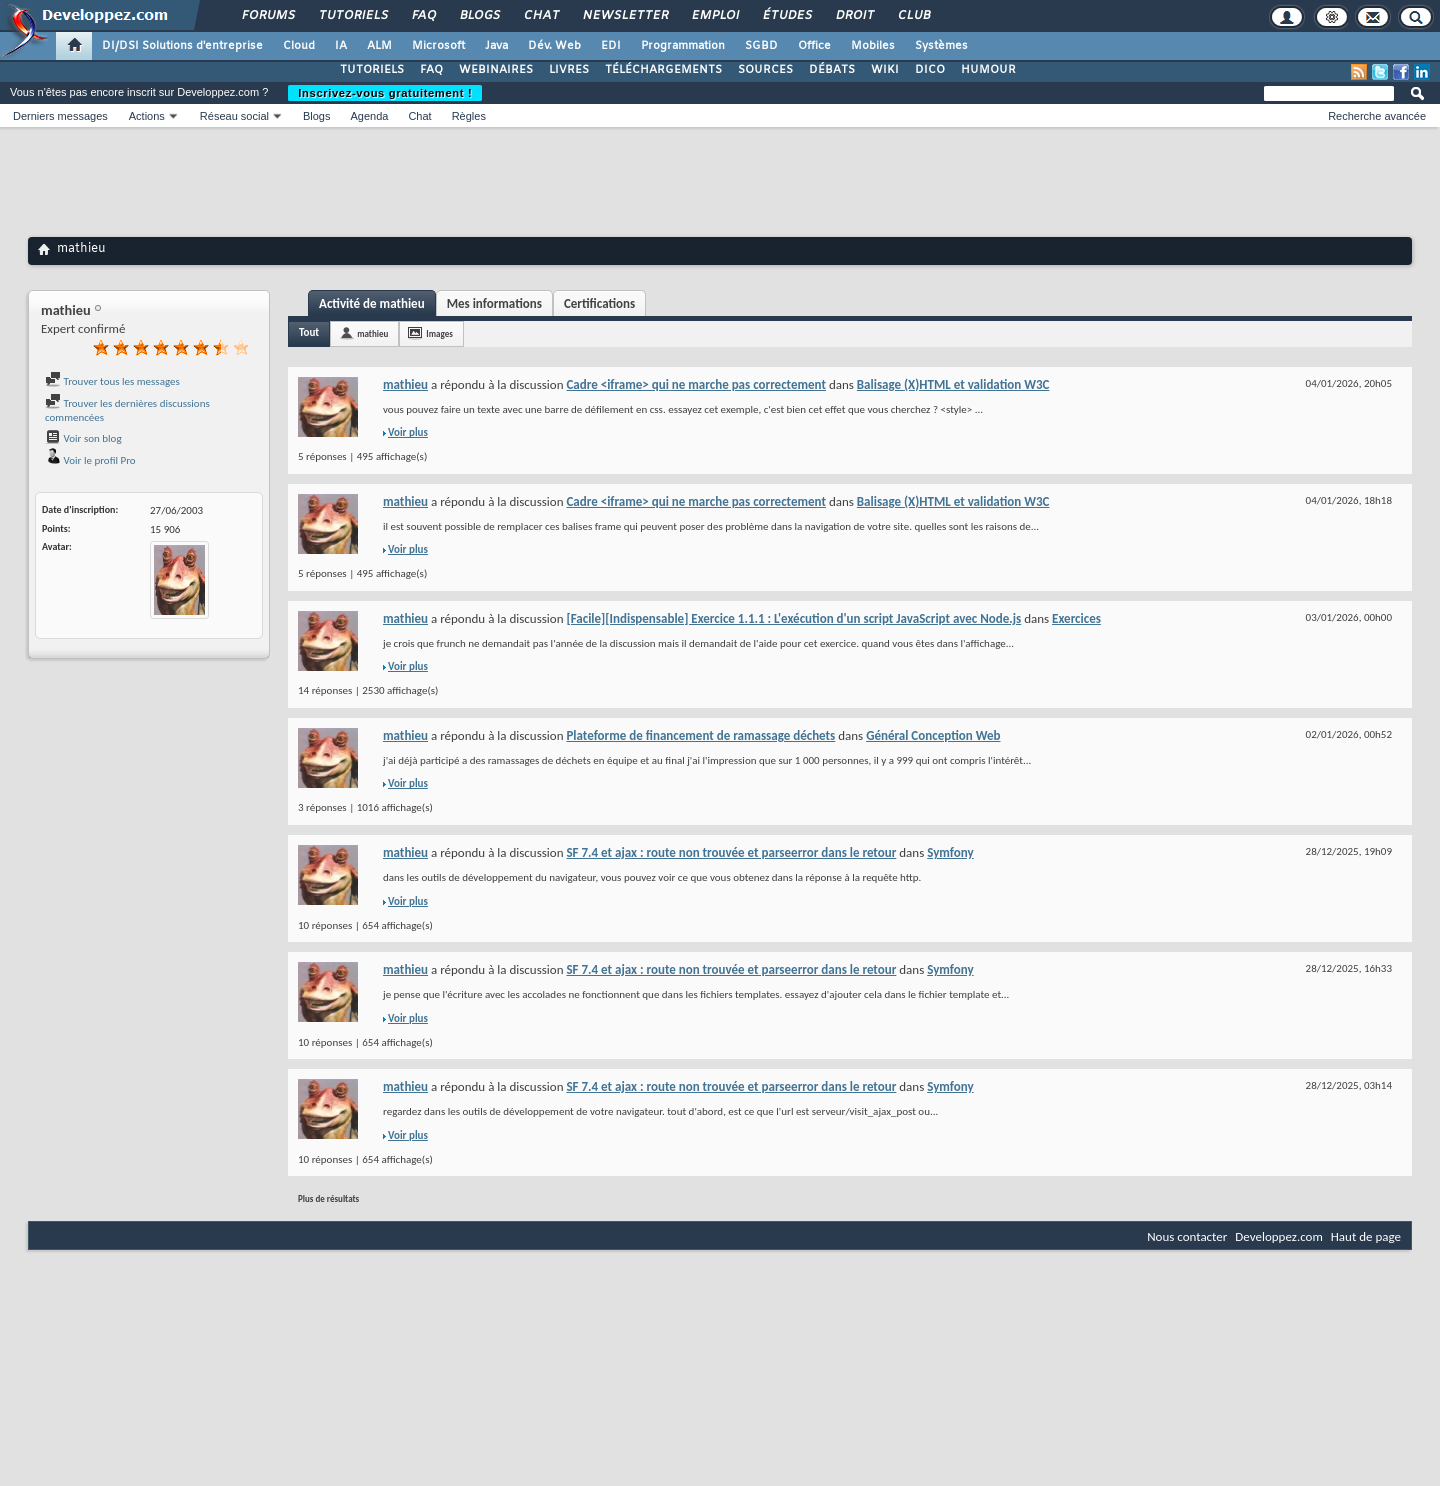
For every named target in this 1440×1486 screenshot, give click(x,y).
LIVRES (569, 70)
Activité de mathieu (372, 303)
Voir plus (408, 432)
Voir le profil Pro (90, 460)
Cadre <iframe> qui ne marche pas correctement (696, 384)
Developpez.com (1279, 1236)
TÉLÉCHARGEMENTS (663, 70)
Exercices (1076, 618)
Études (786, 16)
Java (496, 46)
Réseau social (234, 116)
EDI (611, 46)
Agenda (369, 116)
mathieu (372, 333)
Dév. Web (554, 46)
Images (439, 333)
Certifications (599, 303)
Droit (854, 16)
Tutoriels (352, 16)
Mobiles (873, 46)
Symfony (950, 852)
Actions (147, 116)
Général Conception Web (933, 735)
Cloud (299, 46)
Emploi (714, 16)
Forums (267, 16)
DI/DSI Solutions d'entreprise (182, 46)
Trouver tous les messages (112, 381)
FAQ (423, 16)
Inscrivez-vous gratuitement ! (385, 93)
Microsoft (438, 46)
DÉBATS (832, 70)
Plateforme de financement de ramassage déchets (700, 735)
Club (913, 16)
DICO (930, 70)
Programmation (683, 46)
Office (814, 46)
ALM (379, 46)
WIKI (885, 70)
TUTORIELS (372, 70)
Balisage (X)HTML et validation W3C (953, 384)
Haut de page (1366, 1236)
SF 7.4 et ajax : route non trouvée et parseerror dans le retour (731, 852)
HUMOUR (988, 70)
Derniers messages (60, 116)
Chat (540, 16)
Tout (309, 332)
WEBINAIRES (496, 70)
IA (341, 46)
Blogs (479, 16)
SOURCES (765, 70)
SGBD (761, 46)
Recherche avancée (1377, 116)
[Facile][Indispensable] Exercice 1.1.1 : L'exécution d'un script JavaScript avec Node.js (793, 618)
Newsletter (624, 16)
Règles (469, 116)
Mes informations (494, 303)
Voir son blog (83, 438)
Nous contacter (1187, 1236)
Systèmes (941, 46)
